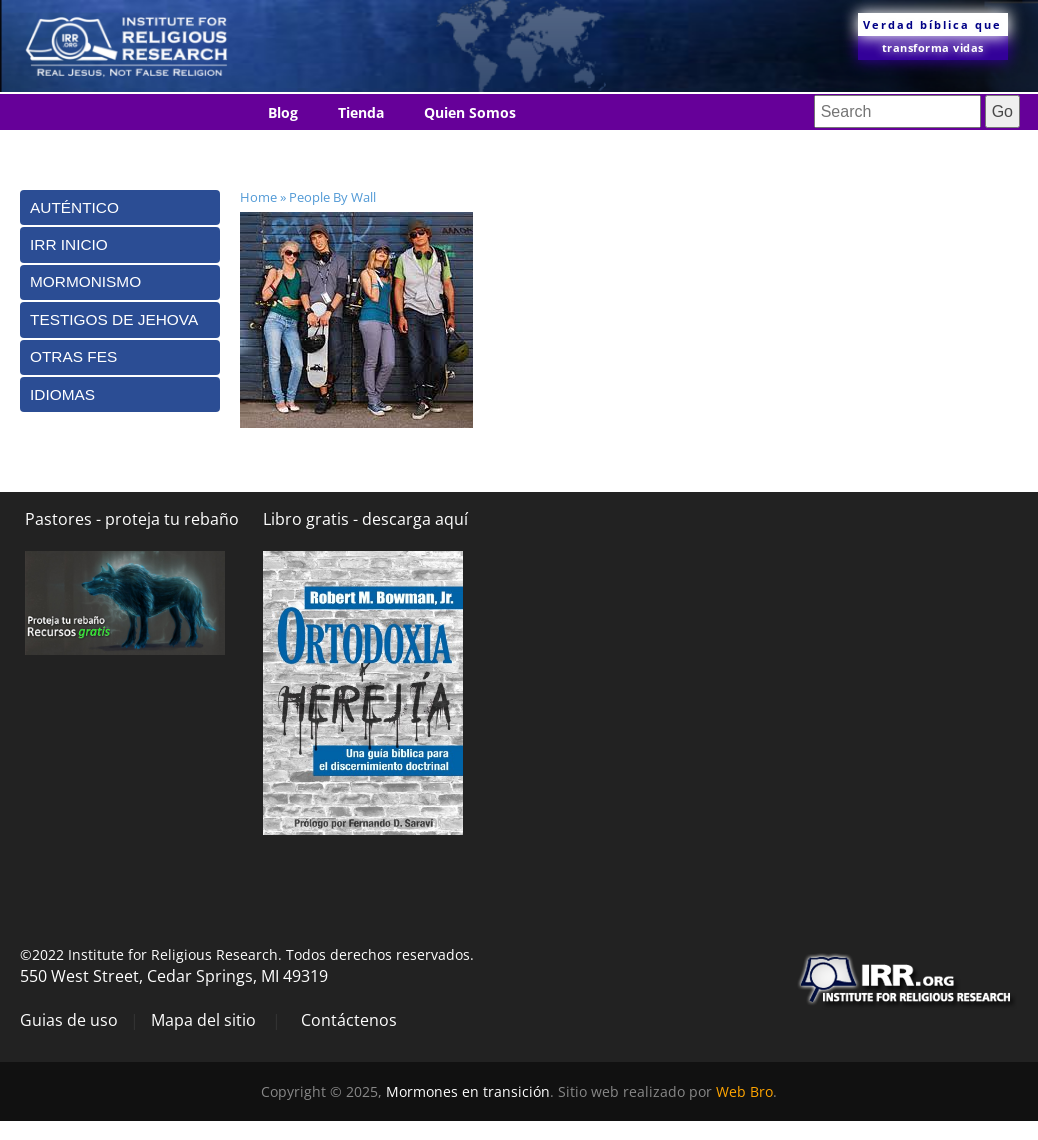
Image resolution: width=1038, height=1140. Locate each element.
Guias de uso (69, 1020)
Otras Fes (73, 356)
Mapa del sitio (203, 1020)
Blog (283, 112)
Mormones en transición (468, 1091)
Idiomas (423, 149)
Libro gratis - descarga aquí (365, 519)
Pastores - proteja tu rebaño (132, 519)
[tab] (120, 207)
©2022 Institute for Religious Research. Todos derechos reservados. (247, 954)
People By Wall (332, 197)
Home (258, 197)
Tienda (361, 112)
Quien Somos (470, 112)
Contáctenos (311, 149)
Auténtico (74, 207)
